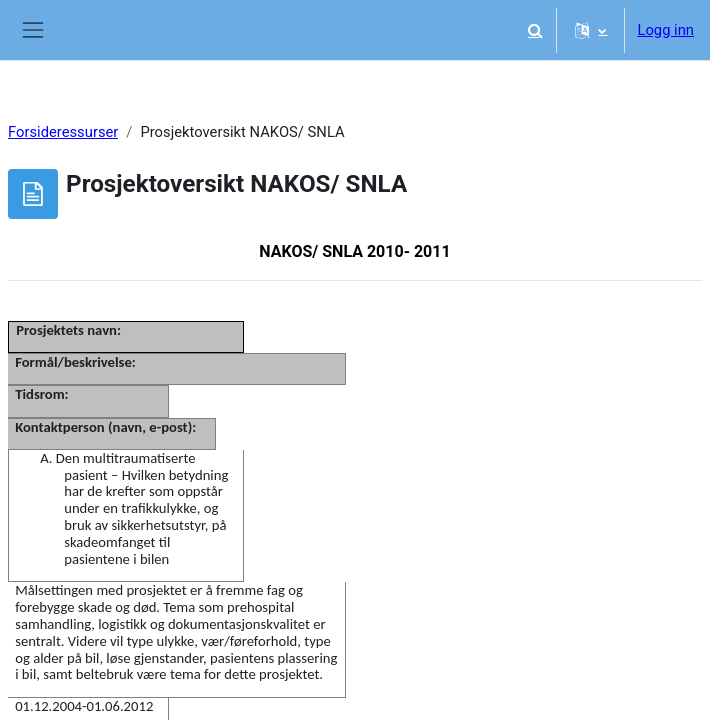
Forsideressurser (63, 132)
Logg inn (665, 30)
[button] (535, 30)
